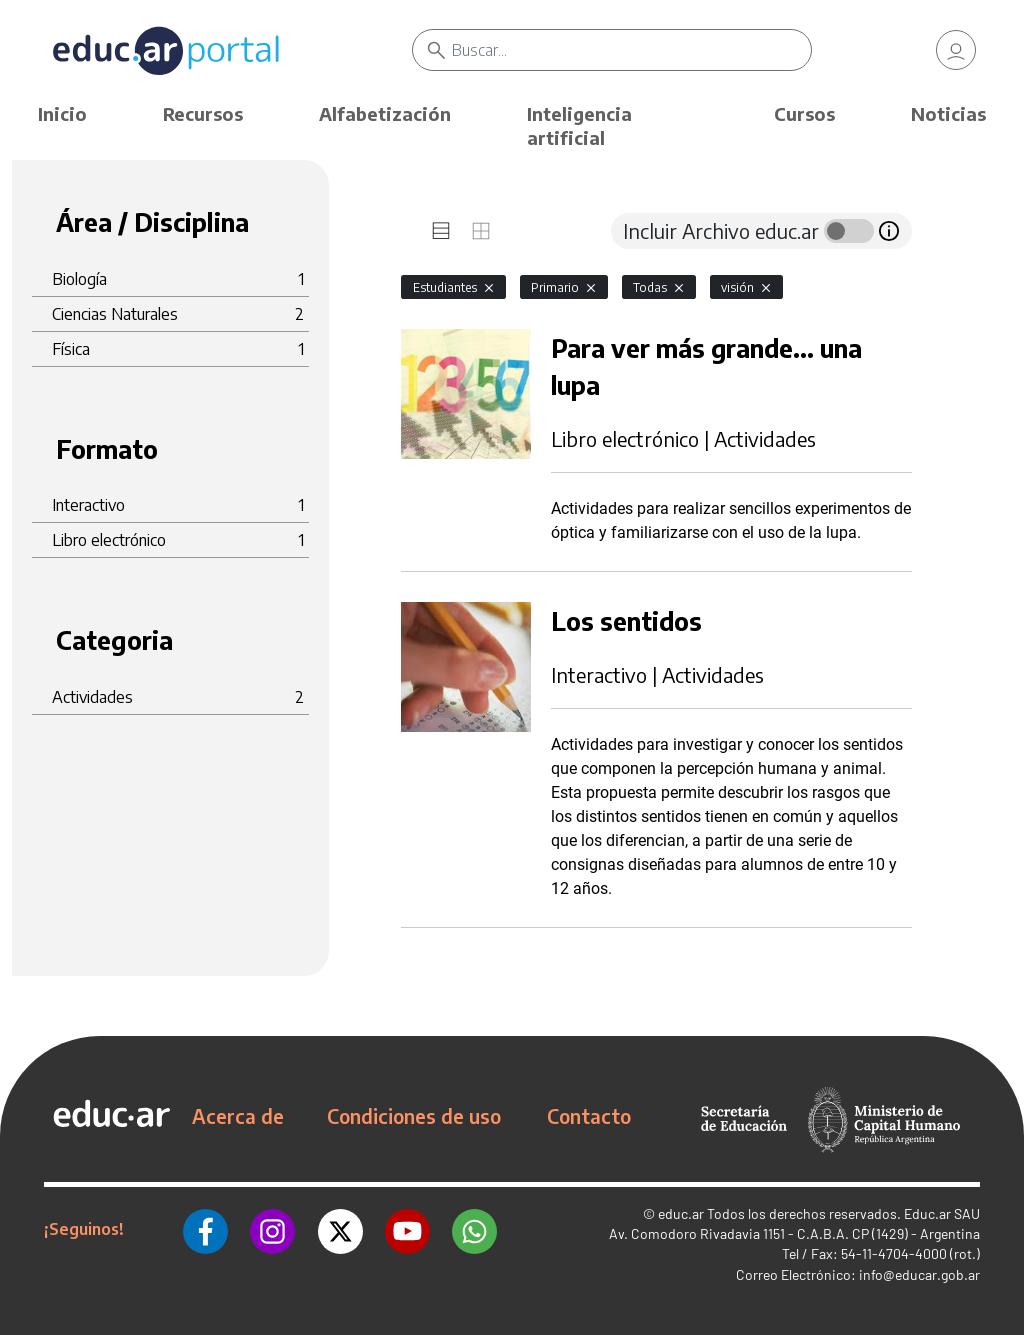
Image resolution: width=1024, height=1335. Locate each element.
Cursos (804, 113)
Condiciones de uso (414, 1116)
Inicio (62, 113)
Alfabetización (385, 113)
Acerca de (238, 1116)
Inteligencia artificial (579, 125)
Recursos (203, 113)
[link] (956, 50)
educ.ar (681, 1213)
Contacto (589, 1116)
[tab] (441, 231)
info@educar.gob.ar (919, 1274)
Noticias (948, 113)
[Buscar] (631, 50)
